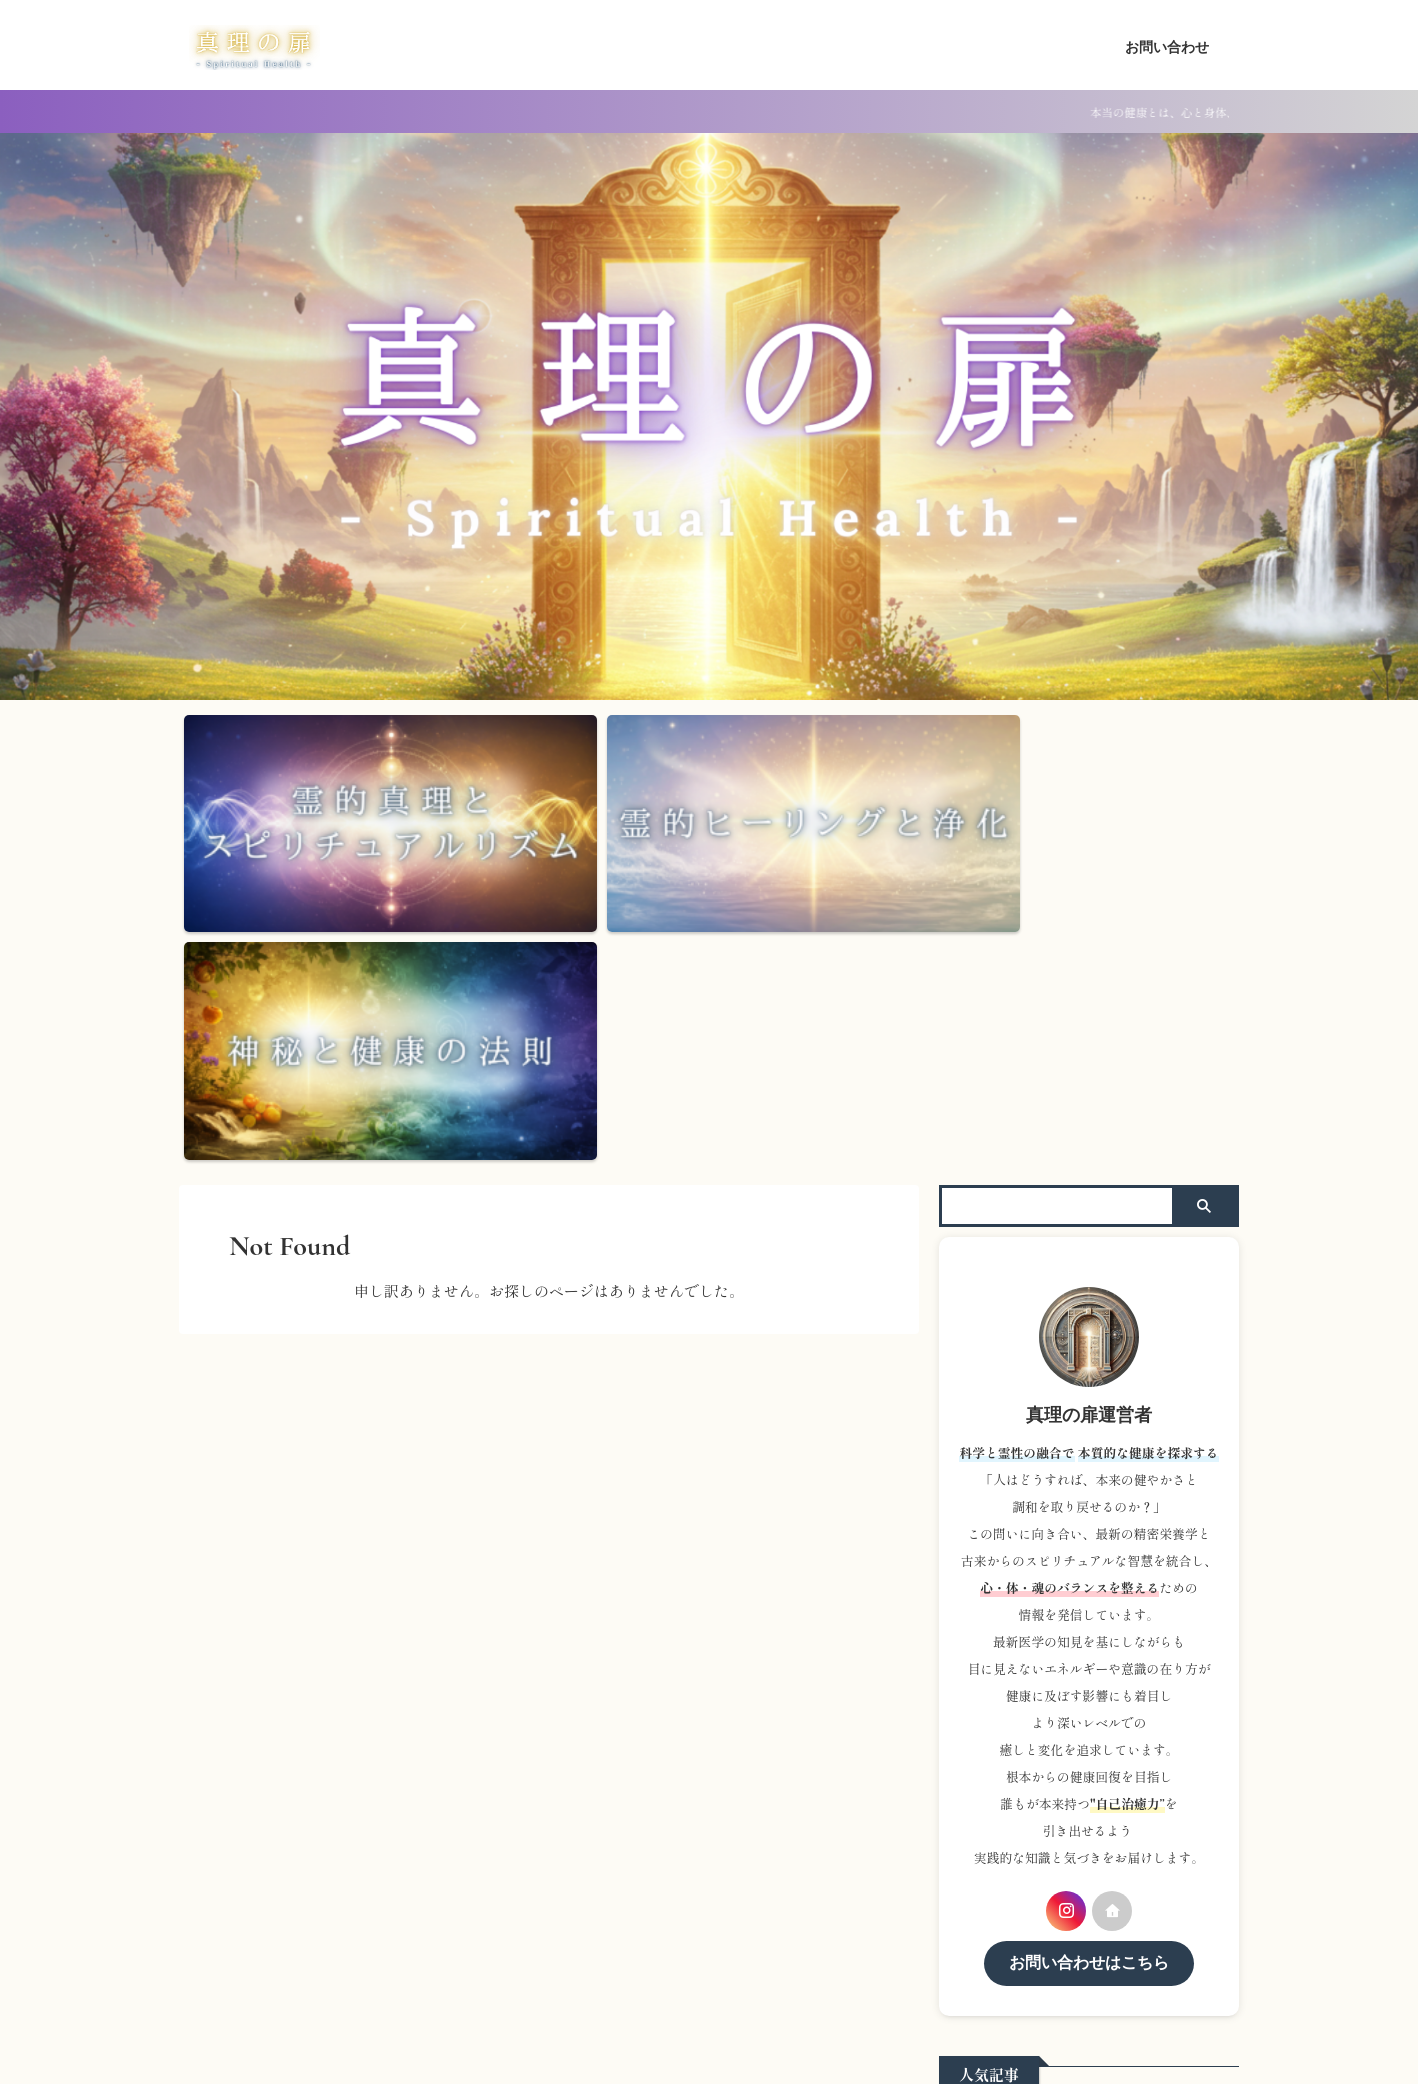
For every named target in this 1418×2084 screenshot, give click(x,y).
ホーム (660, 1921)
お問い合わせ (1167, 47)
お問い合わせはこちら (1089, 1695)
